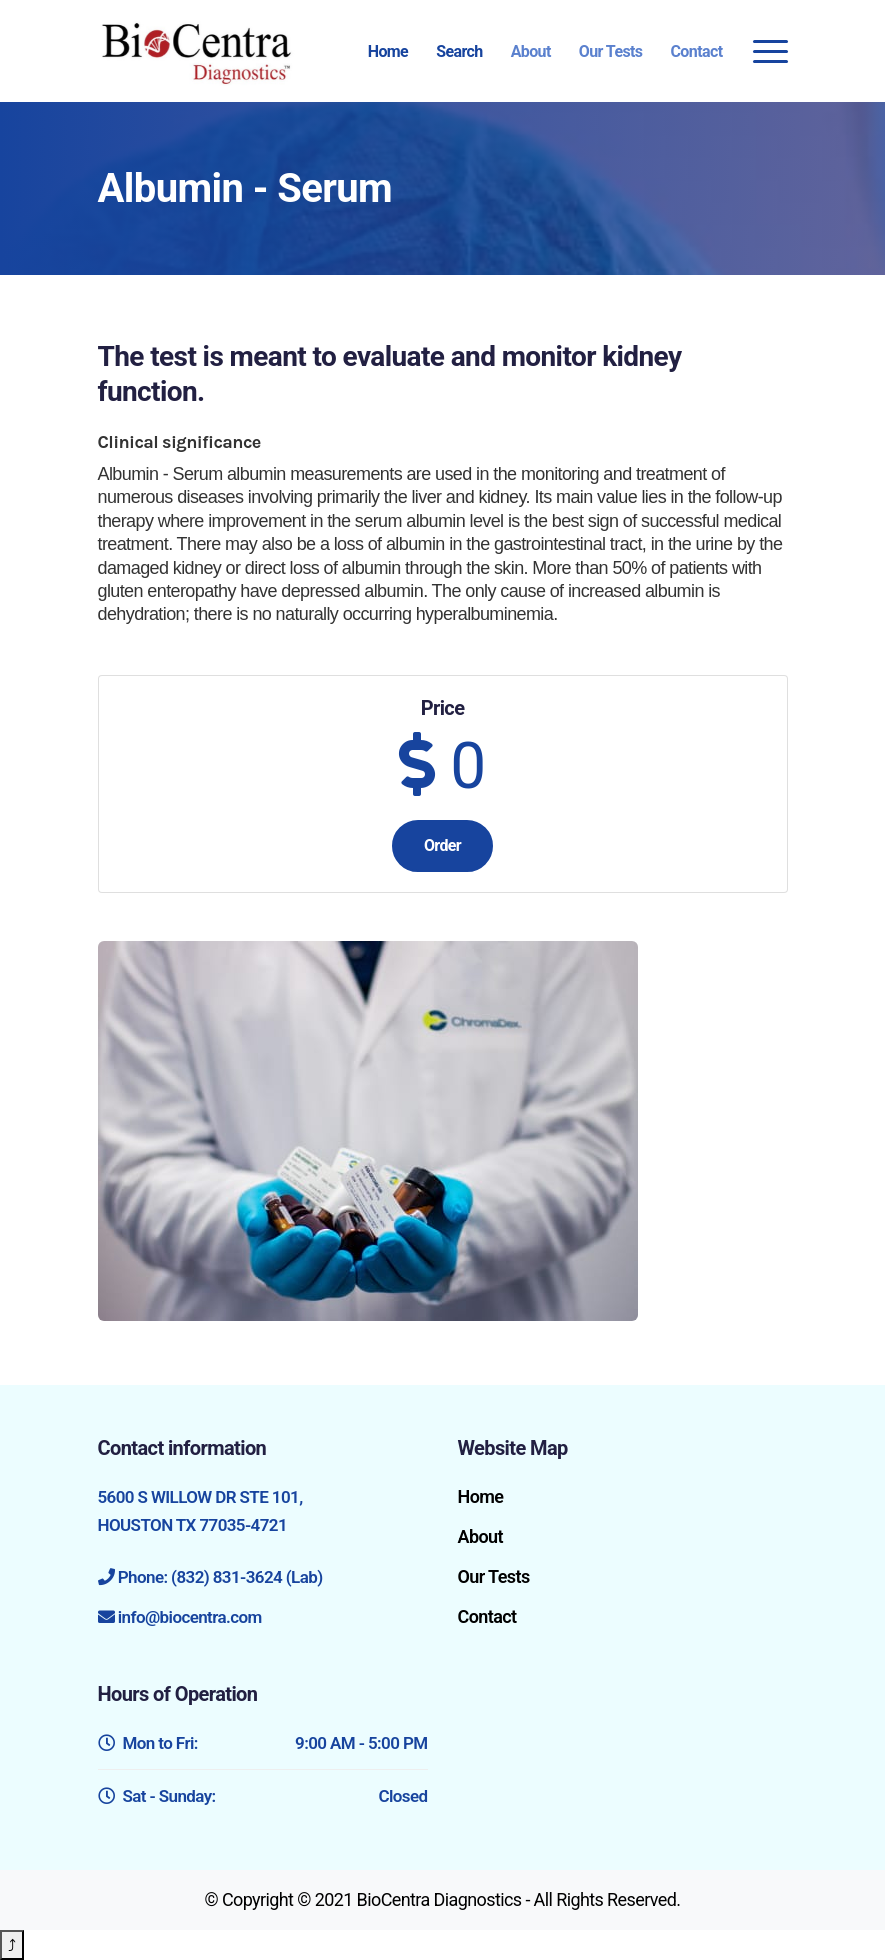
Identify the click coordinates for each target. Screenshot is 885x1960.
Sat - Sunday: (263, 1796)
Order (442, 845)
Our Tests (611, 51)
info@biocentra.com (190, 1617)
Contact (697, 51)
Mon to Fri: (263, 1743)
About (531, 51)
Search (459, 51)
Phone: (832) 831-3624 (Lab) (220, 1577)
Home (388, 51)
